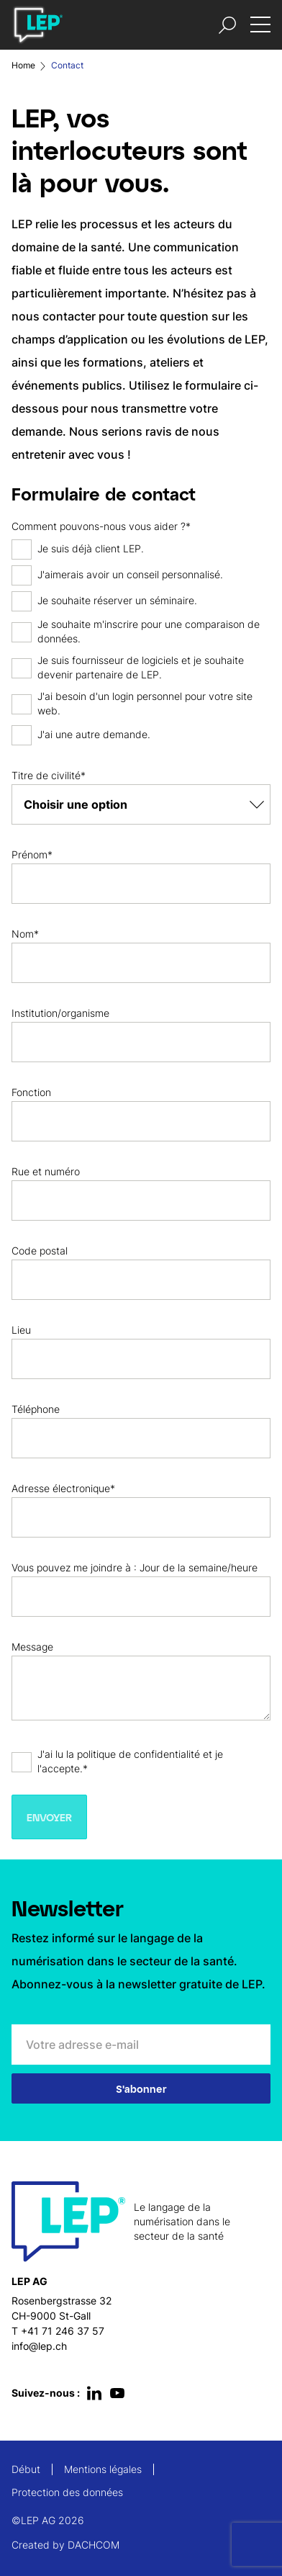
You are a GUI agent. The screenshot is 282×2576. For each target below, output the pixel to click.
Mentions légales (103, 2469)
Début (26, 2469)
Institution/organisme (60, 1013)
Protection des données (67, 2492)
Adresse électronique (61, 1488)
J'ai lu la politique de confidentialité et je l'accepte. (130, 1761)
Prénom (29, 854)
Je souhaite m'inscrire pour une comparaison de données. (148, 631)
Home (23, 65)
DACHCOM (93, 2545)
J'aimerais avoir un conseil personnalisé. (130, 574)
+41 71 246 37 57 (62, 2331)
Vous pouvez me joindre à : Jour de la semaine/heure (135, 1567)
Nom (23, 934)
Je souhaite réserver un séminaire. (117, 600)
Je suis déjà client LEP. (90, 548)
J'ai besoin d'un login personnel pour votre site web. (145, 703)
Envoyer (49, 1817)
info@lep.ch (39, 2346)
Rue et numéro (46, 1171)
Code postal (40, 1250)
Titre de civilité (46, 775)
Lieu (21, 1330)
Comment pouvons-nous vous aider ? (99, 526)
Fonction (31, 1092)
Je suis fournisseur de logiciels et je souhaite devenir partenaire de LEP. (140, 667)
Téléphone (36, 1409)
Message (32, 1647)
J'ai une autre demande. (93, 734)
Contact (67, 65)
